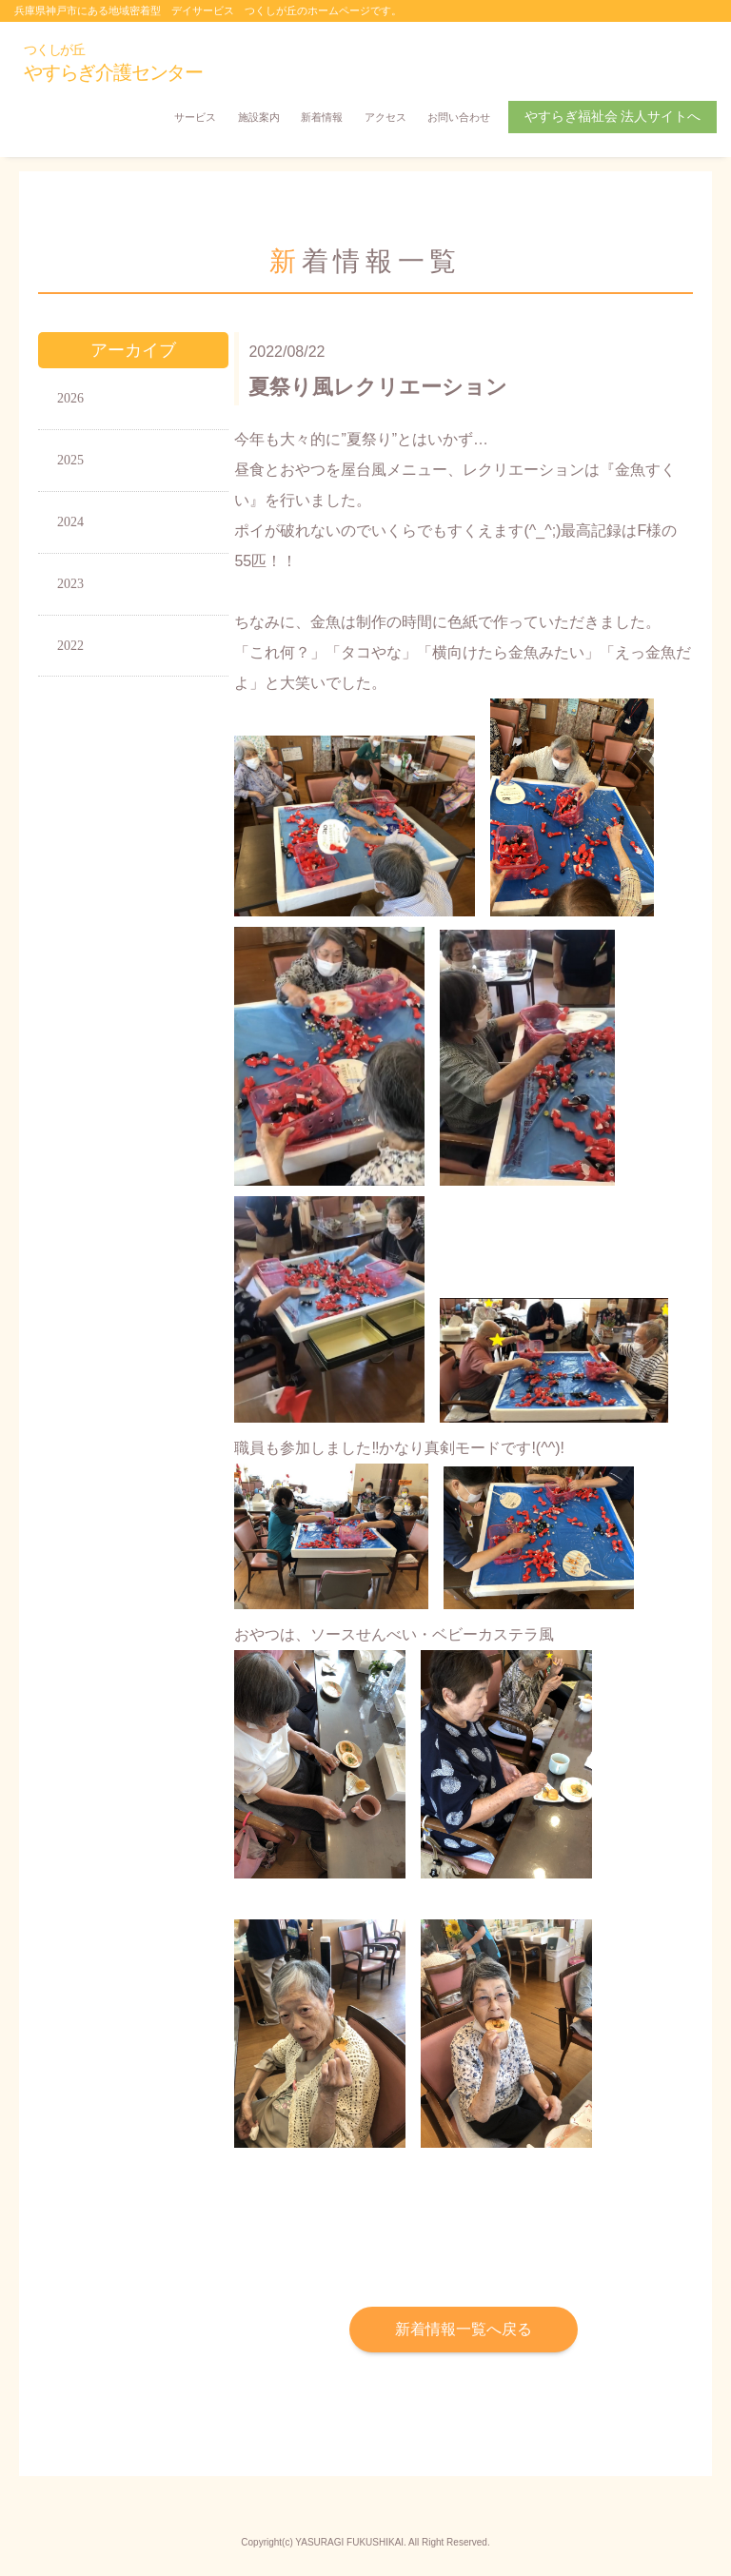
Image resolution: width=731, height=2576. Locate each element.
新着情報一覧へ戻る (463, 2329)
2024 (70, 522)
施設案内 (259, 117)
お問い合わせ (458, 117)
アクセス (385, 117)
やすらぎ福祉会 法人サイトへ (612, 116)
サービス (195, 117)
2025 (70, 460)
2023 (70, 584)
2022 (70, 646)
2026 (70, 398)
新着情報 (322, 117)
